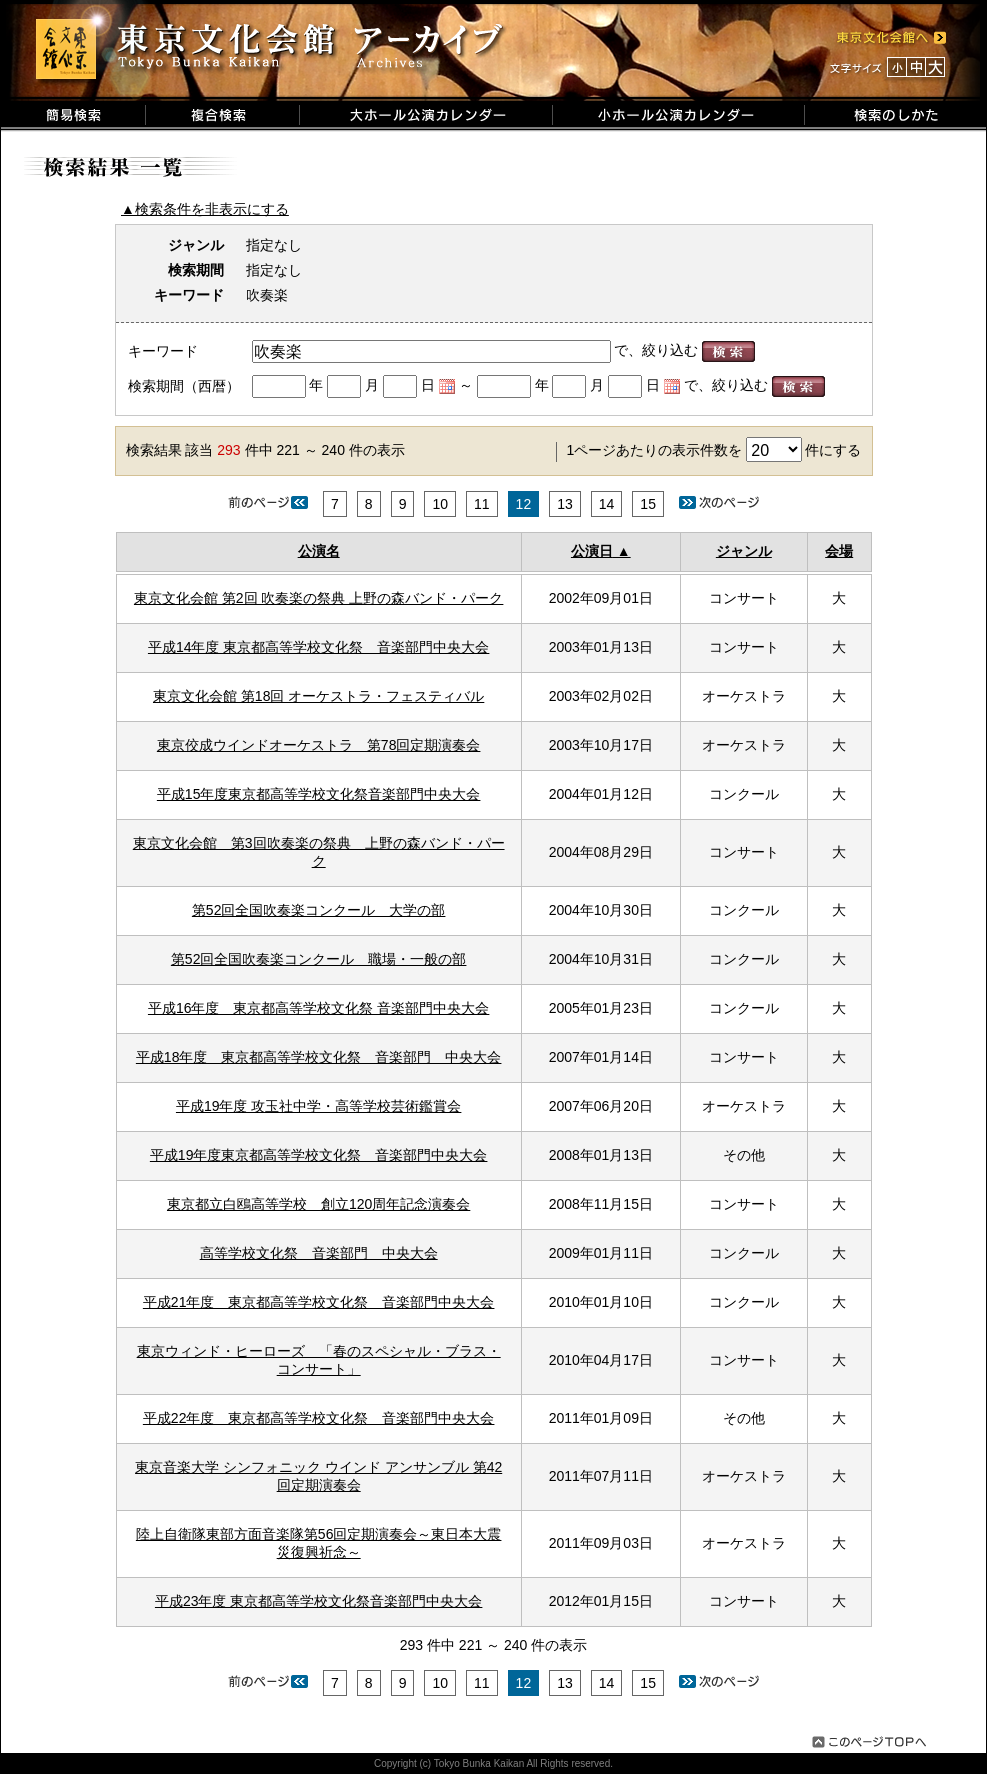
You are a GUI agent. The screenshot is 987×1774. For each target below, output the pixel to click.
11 (482, 504)
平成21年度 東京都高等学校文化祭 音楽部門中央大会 (319, 1302)
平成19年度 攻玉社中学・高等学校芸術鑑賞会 (318, 1106)
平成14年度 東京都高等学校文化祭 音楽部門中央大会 (318, 647)
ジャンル (744, 551)
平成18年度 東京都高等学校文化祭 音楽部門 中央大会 (319, 1057)
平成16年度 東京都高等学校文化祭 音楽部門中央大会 (318, 1008)
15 (648, 504)
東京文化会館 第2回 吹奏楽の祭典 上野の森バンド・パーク (318, 598)
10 (440, 504)
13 (565, 504)
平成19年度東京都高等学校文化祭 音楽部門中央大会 (319, 1155)
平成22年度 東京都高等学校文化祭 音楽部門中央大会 (319, 1418)
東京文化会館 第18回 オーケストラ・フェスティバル (318, 696)
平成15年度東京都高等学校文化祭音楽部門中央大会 (319, 794)
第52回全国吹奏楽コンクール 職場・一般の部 (319, 959)
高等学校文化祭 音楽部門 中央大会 (319, 1253)
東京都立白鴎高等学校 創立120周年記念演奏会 (318, 1204)
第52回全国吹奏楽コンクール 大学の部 (319, 910)
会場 (839, 551)
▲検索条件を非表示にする (205, 209)
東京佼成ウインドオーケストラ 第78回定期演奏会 (319, 745)
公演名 (319, 551)
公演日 (592, 551)
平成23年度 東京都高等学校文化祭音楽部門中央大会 (318, 1601)
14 (607, 504)
